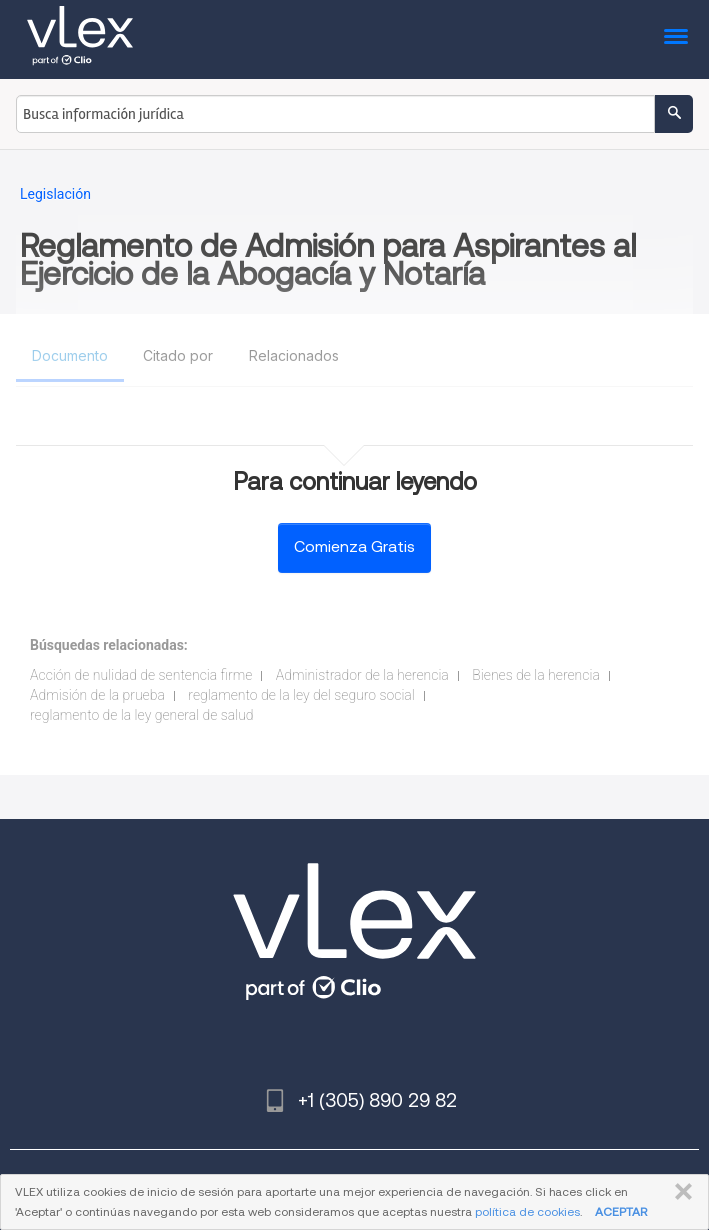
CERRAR (679, 1192)
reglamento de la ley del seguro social (301, 695)
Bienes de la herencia (536, 675)
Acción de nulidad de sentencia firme (141, 675)
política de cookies (527, 1211)
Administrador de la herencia (362, 675)
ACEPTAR (621, 1211)
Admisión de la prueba (97, 695)
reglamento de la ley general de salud (142, 715)
